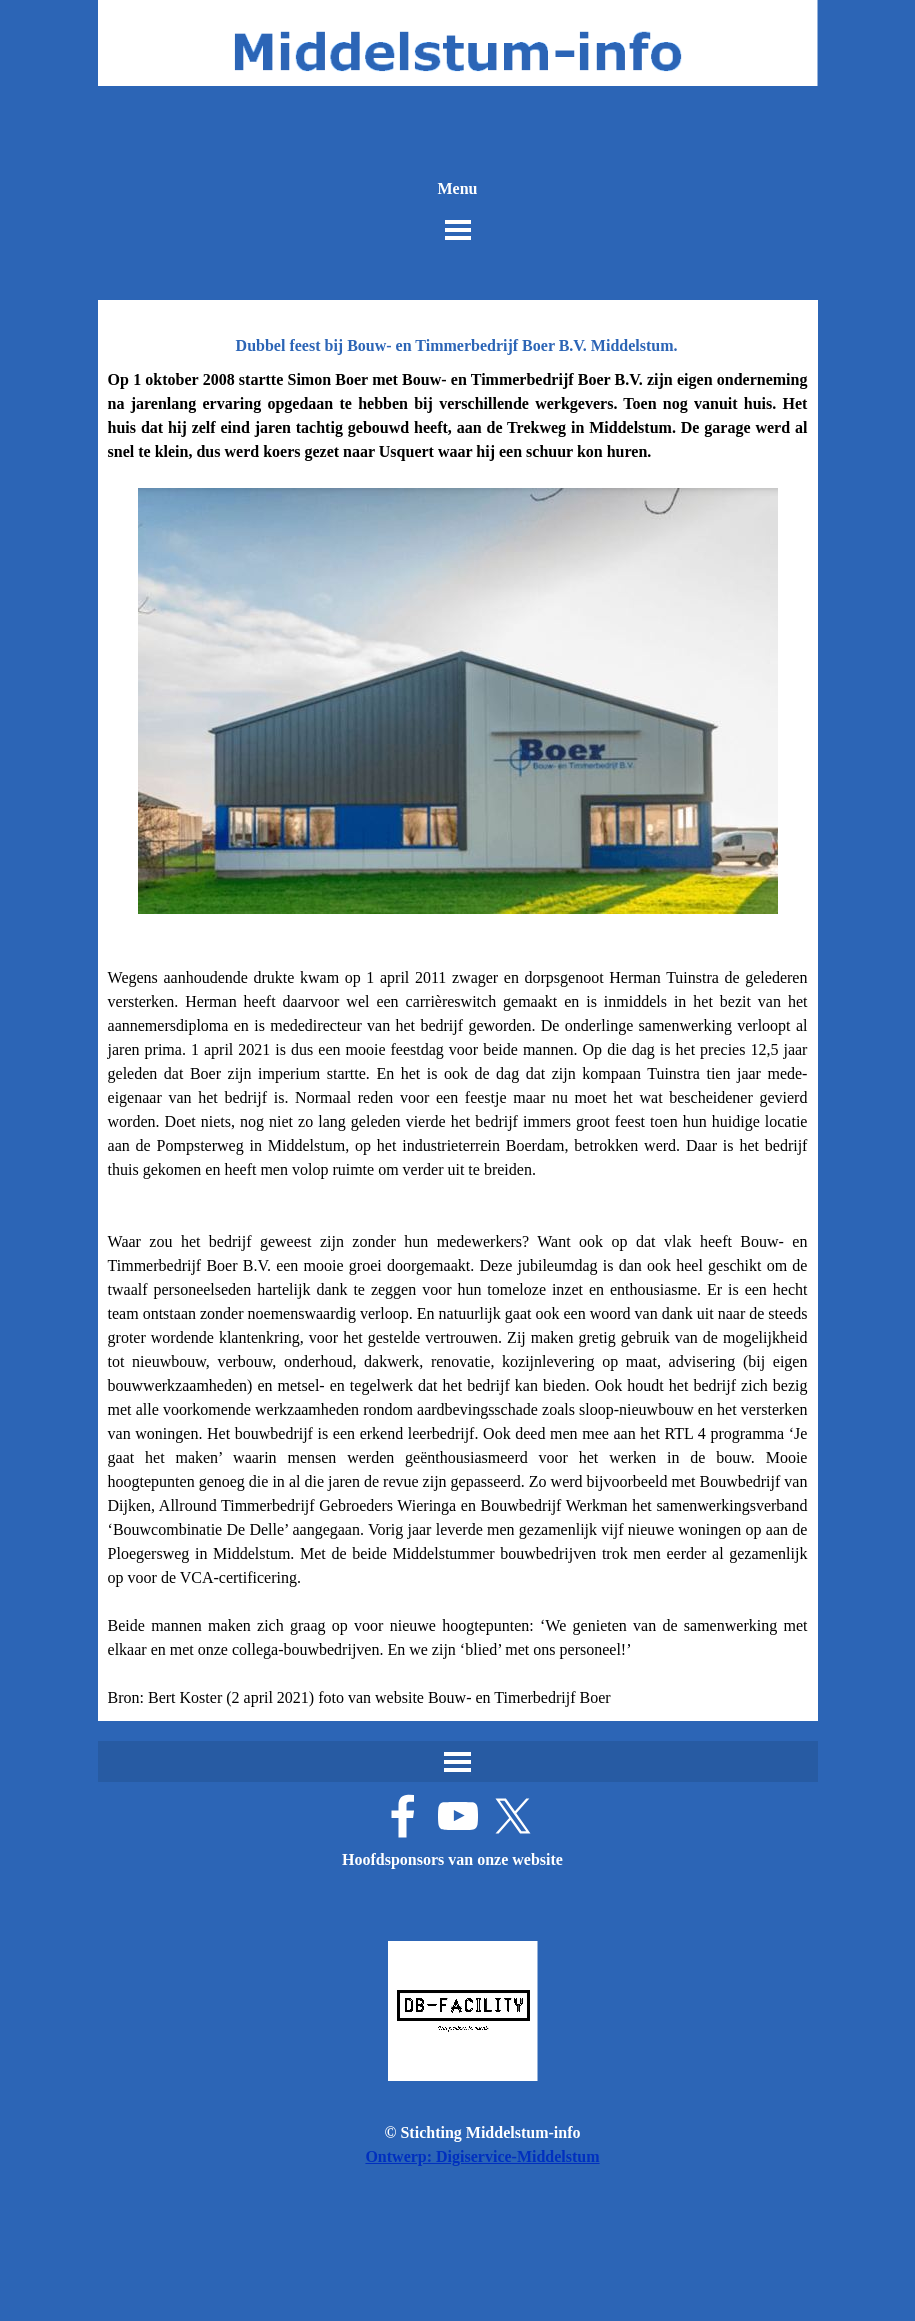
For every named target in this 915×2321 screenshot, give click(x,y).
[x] (513, 1816)
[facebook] (403, 1816)
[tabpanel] (458, 1039)
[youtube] (458, 1816)
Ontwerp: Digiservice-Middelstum (482, 2156)
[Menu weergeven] (458, 230)
